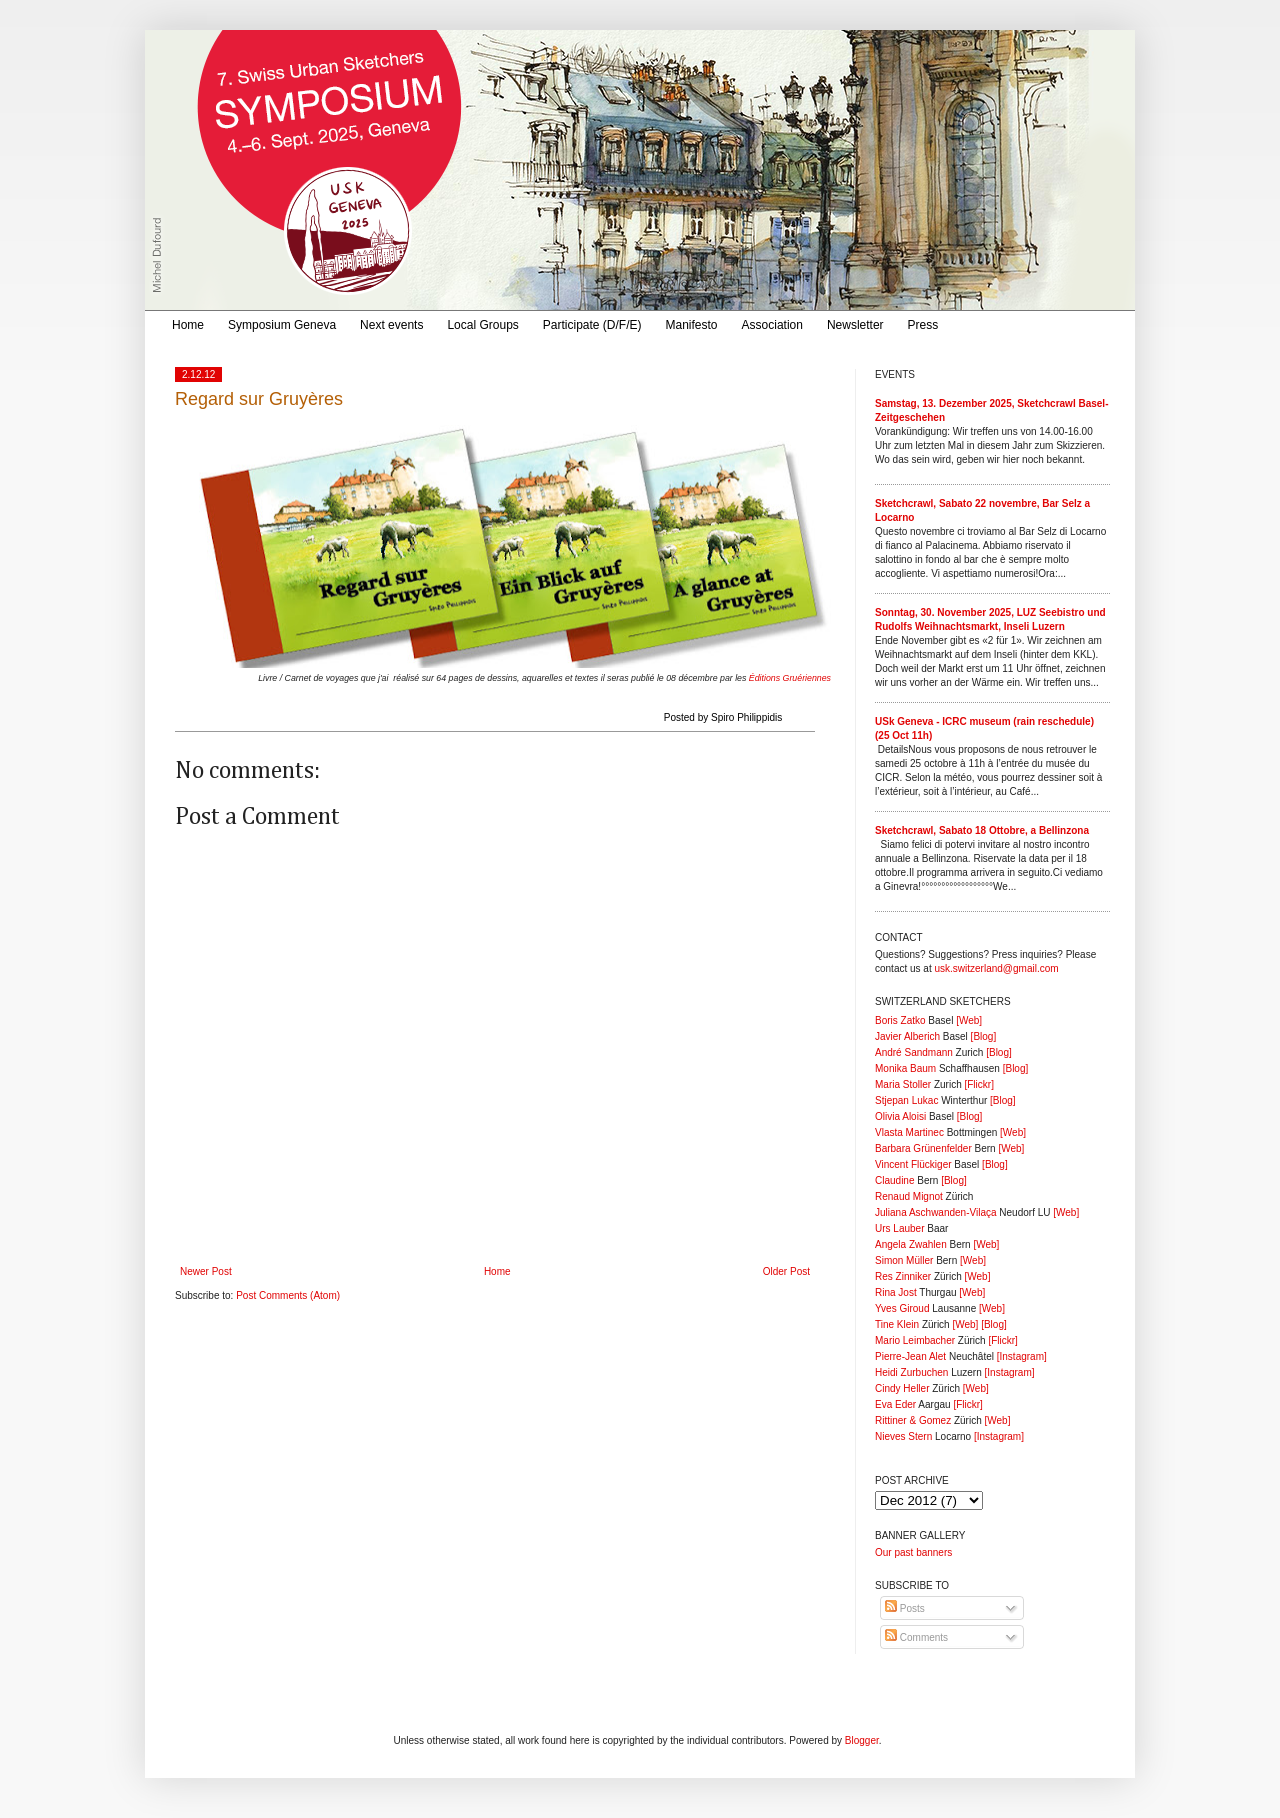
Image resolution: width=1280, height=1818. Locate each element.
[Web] (969, 1020)
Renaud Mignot (909, 1196)
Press (923, 325)
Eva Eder (895, 1404)
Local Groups (482, 325)
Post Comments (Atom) (288, 1295)
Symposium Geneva (282, 325)
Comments (916, 1637)
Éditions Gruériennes (790, 678)
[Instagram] (1022, 1356)
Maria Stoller (903, 1084)
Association (772, 325)
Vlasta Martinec (909, 1132)
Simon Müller (904, 1260)
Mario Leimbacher (915, 1340)
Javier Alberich (907, 1036)
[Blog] (984, 1036)
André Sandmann (914, 1052)
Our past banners (913, 1552)
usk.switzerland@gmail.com (996, 968)
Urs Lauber (899, 1228)
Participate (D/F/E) (592, 325)
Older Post (786, 1271)
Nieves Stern (903, 1436)
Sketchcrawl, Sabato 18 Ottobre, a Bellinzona (982, 830)
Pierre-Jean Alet (910, 1356)
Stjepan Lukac (906, 1100)
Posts (905, 1608)
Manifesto (692, 325)
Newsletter (855, 325)
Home (188, 325)
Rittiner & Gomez (913, 1420)
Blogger (862, 1740)
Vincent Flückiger (913, 1164)
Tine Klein (897, 1324)
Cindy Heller (902, 1388)
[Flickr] (978, 1084)
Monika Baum (905, 1068)
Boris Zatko (900, 1020)
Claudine (894, 1180)
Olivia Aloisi (900, 1116)
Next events (391, 325)
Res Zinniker (903, 1276)
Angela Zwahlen (911, 1244)
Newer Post (206, 1271)
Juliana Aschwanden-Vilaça (936, 1212)
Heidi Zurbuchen (911, 1372)
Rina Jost (896, 1292)
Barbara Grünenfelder (923, 1148)
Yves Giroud (902, 1308)
